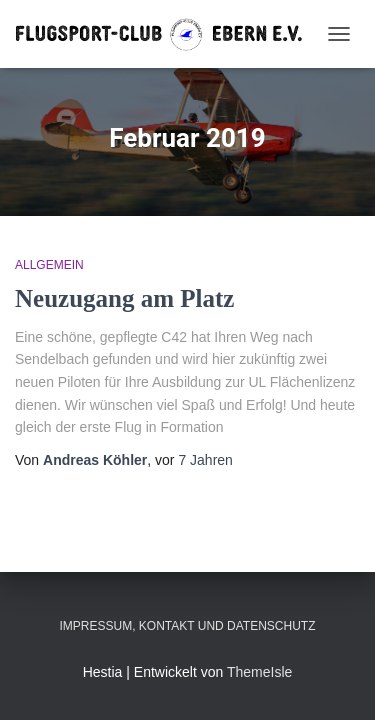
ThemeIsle (259, 672)
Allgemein (49, 265)
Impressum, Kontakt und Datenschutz (187, 626)
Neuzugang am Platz (124, 298)
